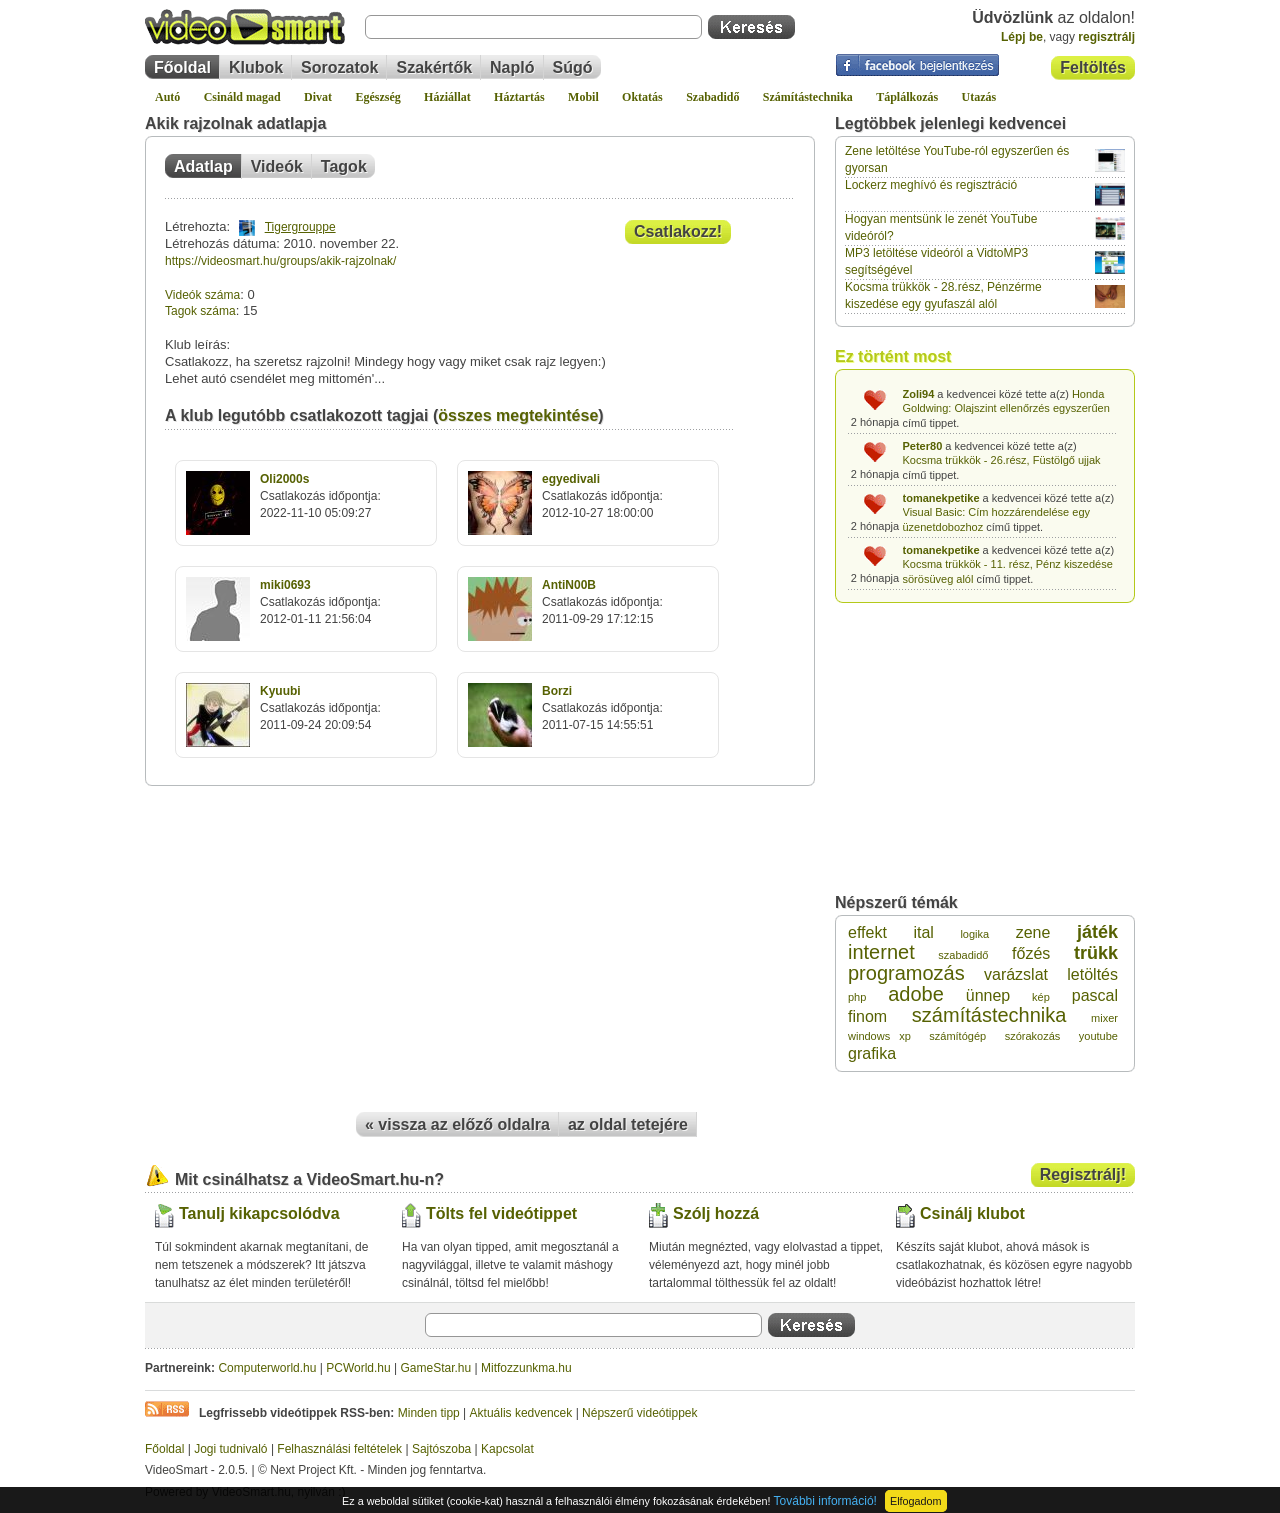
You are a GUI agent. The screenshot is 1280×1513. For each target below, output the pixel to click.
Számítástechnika (808, 97)
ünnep (988, 995)
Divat (318, 97)
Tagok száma (200, 311)
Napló (512, 67)
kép (1041, 997)
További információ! (825, 1501)
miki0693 (285, 585)
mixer (1104, 1018)
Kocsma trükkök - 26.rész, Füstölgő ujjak (1002, 460)
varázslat (1016, 974)
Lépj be (1022, 37)
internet (881, 952)
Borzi (557, 691)
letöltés (1092, 974)
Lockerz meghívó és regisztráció (931, 185)
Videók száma (202, 295)
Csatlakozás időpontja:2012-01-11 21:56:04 (320, 602)
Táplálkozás (907, 97)
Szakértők (434, 67)
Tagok (344, 166)
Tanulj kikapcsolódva (259, 1213)
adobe (916, 994)
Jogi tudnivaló (230, 1449)
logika (974, 934)
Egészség (377, 97)
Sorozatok (339, 67)
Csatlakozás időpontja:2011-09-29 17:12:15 (602, 602)
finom (867, 1016)
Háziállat (447, 97)
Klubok (256, 67)
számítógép (957, 1036)
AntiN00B (569, 585)
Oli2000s (284, 479)
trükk (1096, 953)
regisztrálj (1106, 37)
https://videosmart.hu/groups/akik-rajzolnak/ (280, 261)
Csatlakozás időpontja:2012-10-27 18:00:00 (602, 496)
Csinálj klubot (972, 1213)
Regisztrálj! (1083, 1174)
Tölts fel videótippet (501, 1213)
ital (923, 932)
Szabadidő (712, 97)
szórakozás (1033, 1036)
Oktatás (642, 97)
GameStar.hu (436, 1368)
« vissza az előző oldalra (457, 1124)
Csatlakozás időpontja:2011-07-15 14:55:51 (602, 708)
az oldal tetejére (628, 1124)
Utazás (979, 97)
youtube (1098, 1036)
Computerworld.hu (267, 1368)
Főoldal (182, 67)
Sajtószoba (441, 1449)
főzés (1031, 953)
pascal (1095, 995)
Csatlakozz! (678, 231)
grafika (872, 1053)
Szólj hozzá (716, 1213)
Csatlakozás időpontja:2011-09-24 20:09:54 (320, 708)
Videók (277, 166)
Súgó (573, 67)
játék (1097, 932)
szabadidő (963, 955)
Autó (167, 97)
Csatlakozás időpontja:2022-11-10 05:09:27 (320, 496)
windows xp (879, 1036)
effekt (867, 932)
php (857, 997)
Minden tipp (429, 1413)
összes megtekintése (518, 415)
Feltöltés (1093, 67)
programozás (906, 973)
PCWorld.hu (358, 1368)
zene (1033, 932)
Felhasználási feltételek (339, 1449)
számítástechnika (989, 1015)
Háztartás (519, 97)
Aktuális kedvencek (521, 1413)
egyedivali (571, 479)
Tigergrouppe (300, 227)
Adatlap (203, 166)
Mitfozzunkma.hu (526, 1368)
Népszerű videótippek (639, 1413)
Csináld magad (242, 97)
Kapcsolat (507, 1449)
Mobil (583, 97)
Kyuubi (280, 691)
